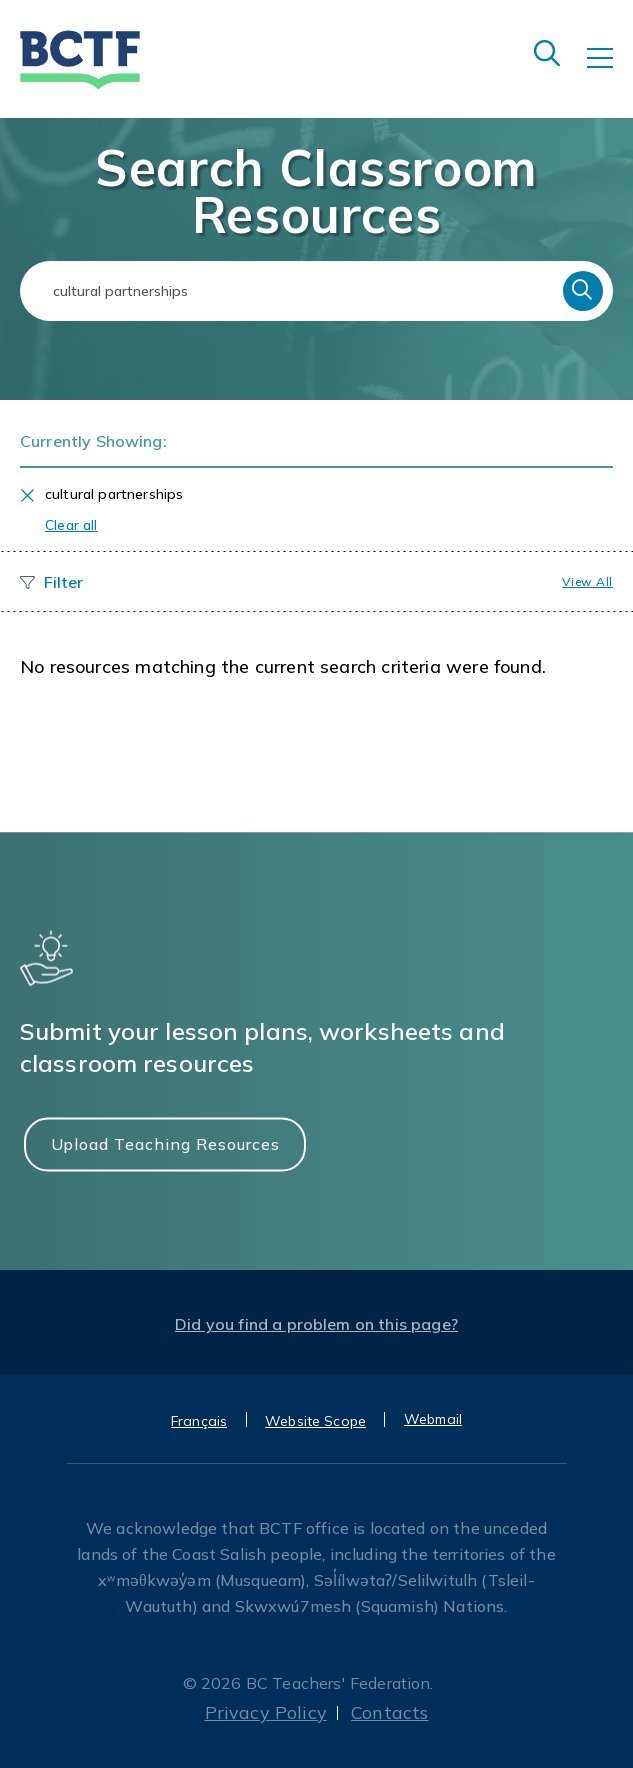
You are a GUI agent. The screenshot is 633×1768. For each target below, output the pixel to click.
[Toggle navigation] (610, 72)
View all (587, 581)
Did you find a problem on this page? (316, 1324)
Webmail (433, 1419)
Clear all (71, 525)
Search (583, 291)
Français (199, 1421)
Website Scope (315, 1421)
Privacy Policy (266, 1712)
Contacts (389, 1712)
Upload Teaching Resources (165, 1144)
